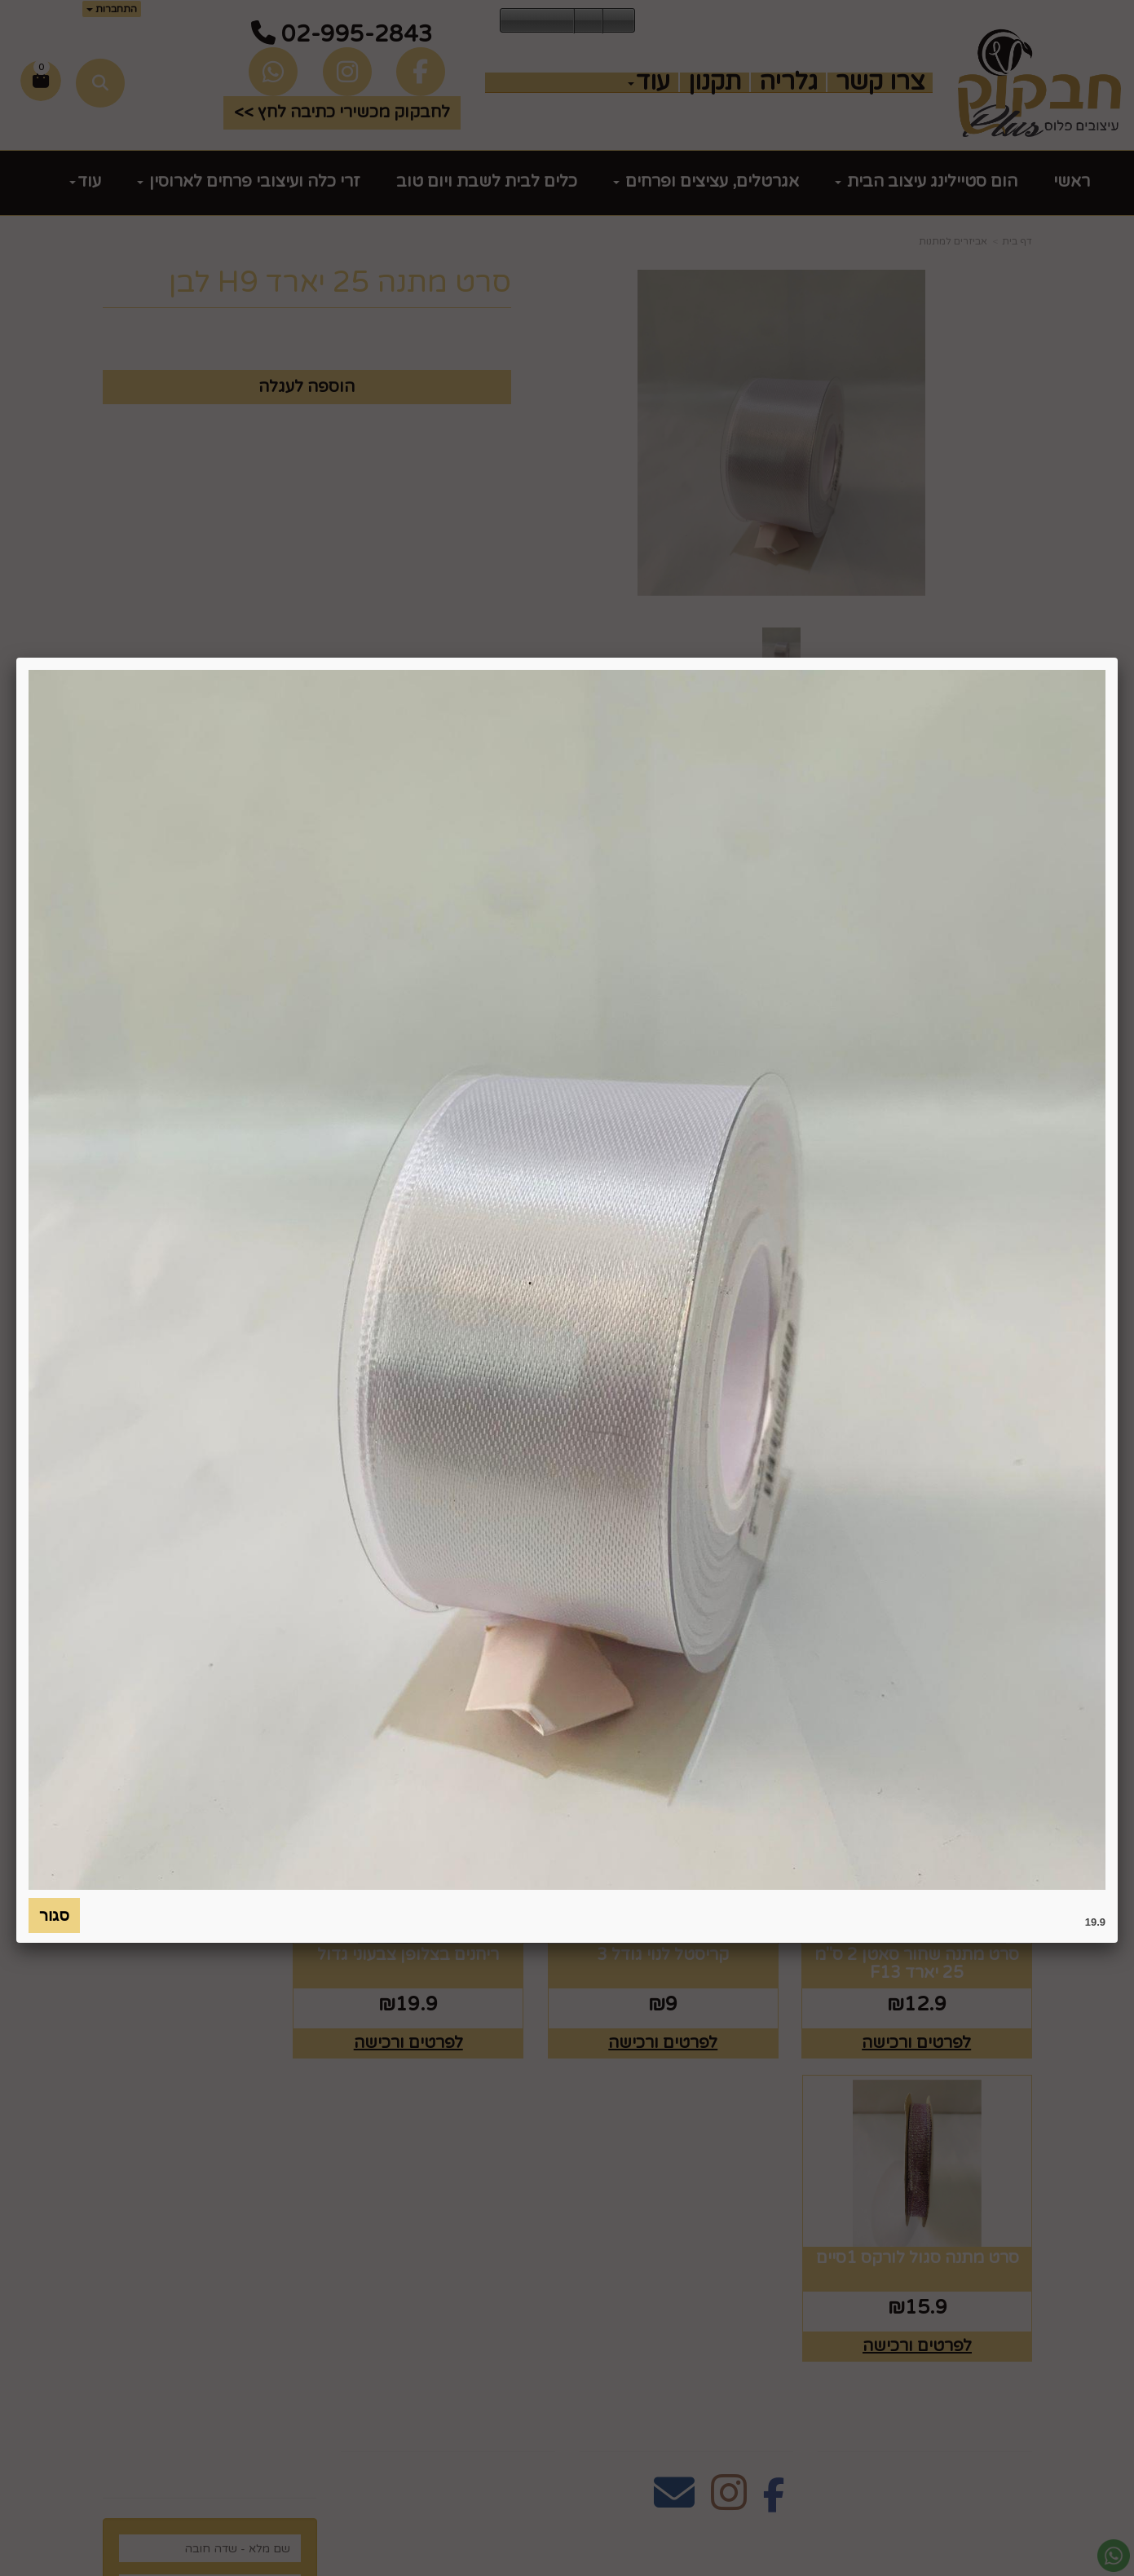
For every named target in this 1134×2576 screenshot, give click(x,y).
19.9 (1095, 1922)
